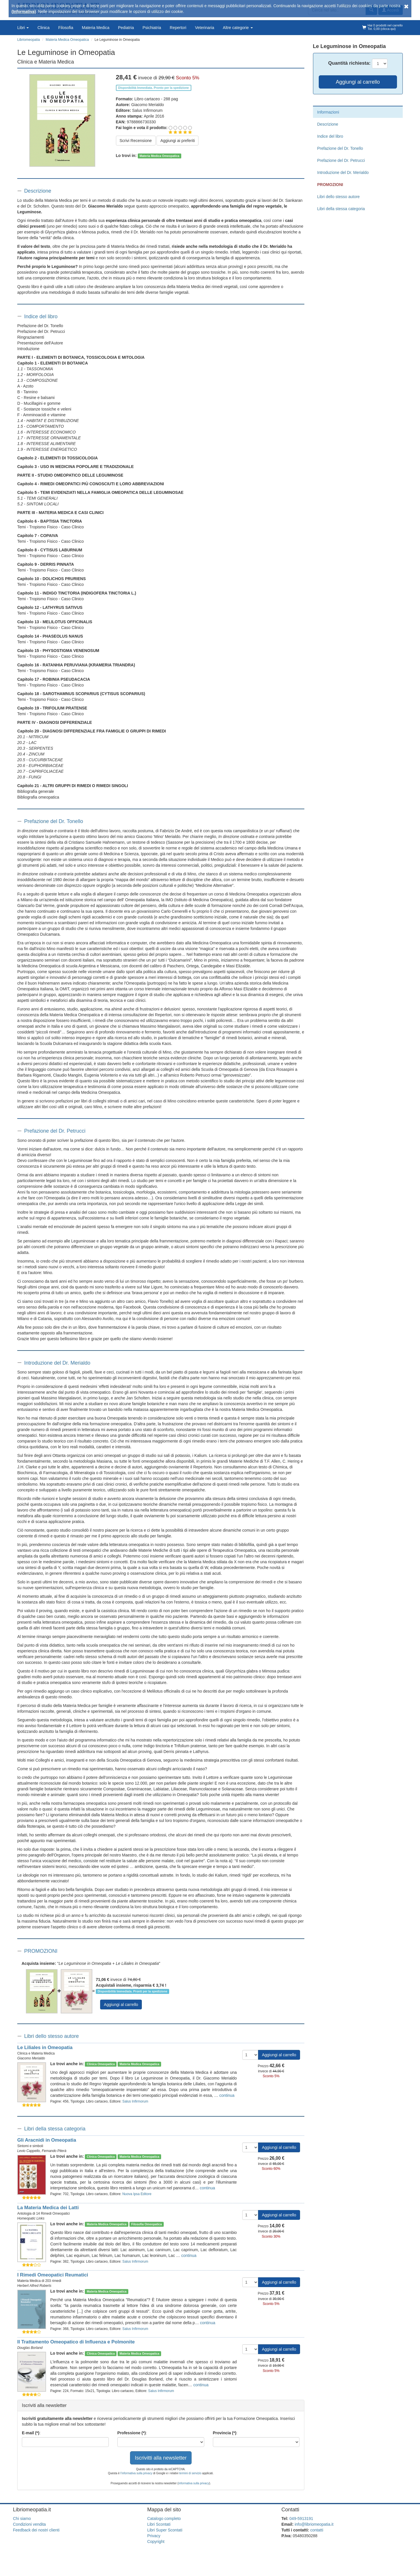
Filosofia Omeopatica (146, 2224)
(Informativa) (24, 11)
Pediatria (126, 27)
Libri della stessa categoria (54, 2129)
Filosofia (65, 27)
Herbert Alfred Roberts (34, 2286)
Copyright (156, 2541)
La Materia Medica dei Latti (48, 2207)
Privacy (154, 2535)
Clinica (43, 27)
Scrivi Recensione (136, 140)
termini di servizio (190, 2473)
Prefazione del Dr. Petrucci (54, 1131)
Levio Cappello (28, 2151)
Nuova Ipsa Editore (136, 2194)
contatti (316, 2530)
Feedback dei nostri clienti (36, 2530)
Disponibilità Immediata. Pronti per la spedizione (132, 1991)
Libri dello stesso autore (51, 2036)
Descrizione (37, 191)
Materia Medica (96, 27)
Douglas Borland (30, 2348)
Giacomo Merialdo (147, 104)
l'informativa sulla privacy (136, 2473)
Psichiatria (151, 27)
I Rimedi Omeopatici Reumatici (52, 2275)
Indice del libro (41, 316)
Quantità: (349, 63)
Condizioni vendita (29, 2524)
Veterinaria (204, 27)
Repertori (178, 27)
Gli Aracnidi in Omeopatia (46, 2140)
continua (226, 2095)
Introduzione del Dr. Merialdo (57, 1363)
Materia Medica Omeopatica (159, 156)
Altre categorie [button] (238, 27)
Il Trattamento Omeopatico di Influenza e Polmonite (76, 2342)
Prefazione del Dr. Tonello (53, 821)
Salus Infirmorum (147, 110)
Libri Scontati (159, 2524)
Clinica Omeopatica (101, 2064)
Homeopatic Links (31, 2218)
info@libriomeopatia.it (314, 2524)
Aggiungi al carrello (121, 2004)
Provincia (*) (224, 2433)
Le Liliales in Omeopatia (44, 2047)
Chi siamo (22, 2518)
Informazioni (328, 112)
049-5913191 (301, 2518)
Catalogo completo (164, 2518)
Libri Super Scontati (164, 2530)
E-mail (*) (30, 2433)
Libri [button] (23, 27)
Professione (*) (131, 2433)
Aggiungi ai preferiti (177, 140)
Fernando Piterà (54, 2151)
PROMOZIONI (41, 1951)
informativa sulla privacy (193, 2483)
